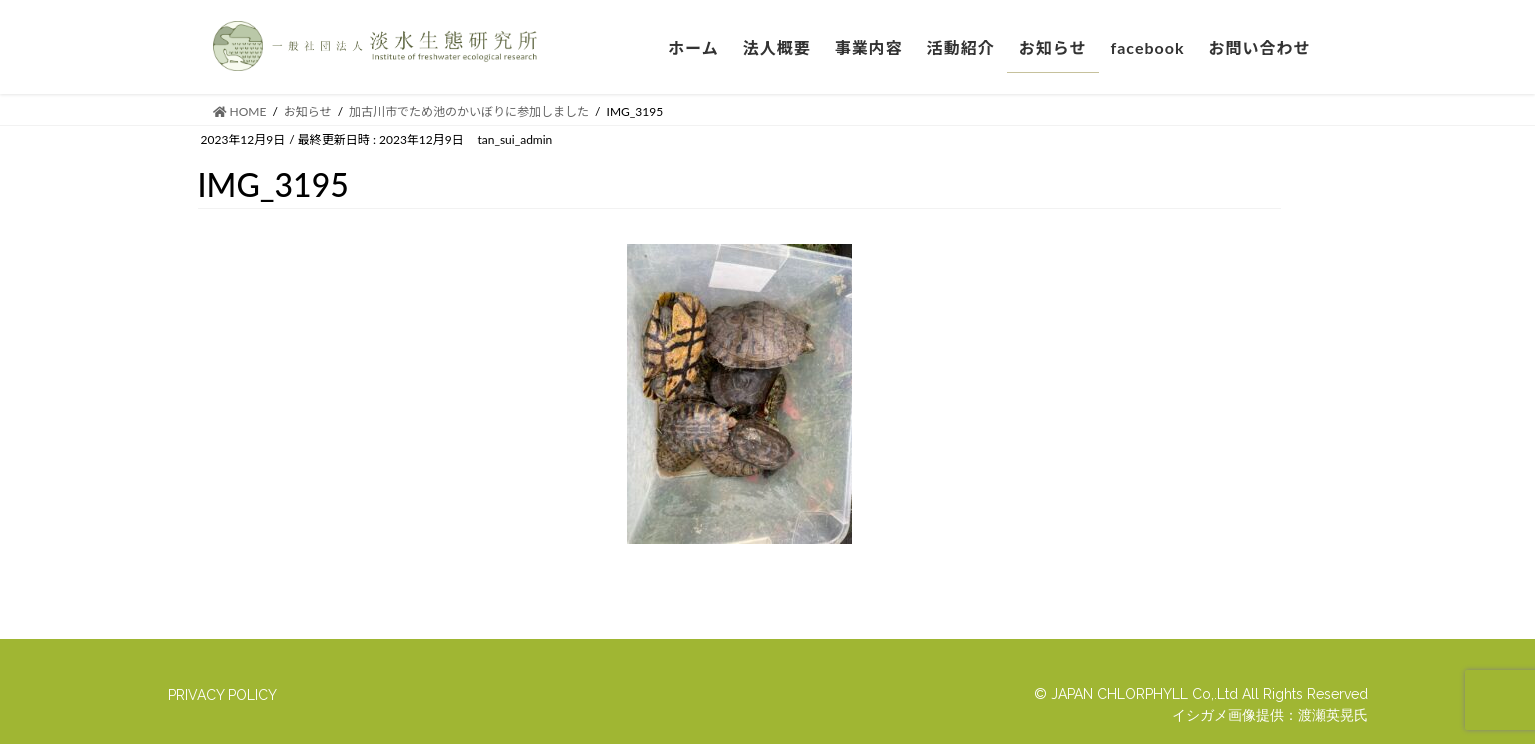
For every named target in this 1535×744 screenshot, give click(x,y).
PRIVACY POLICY (222, 695)
